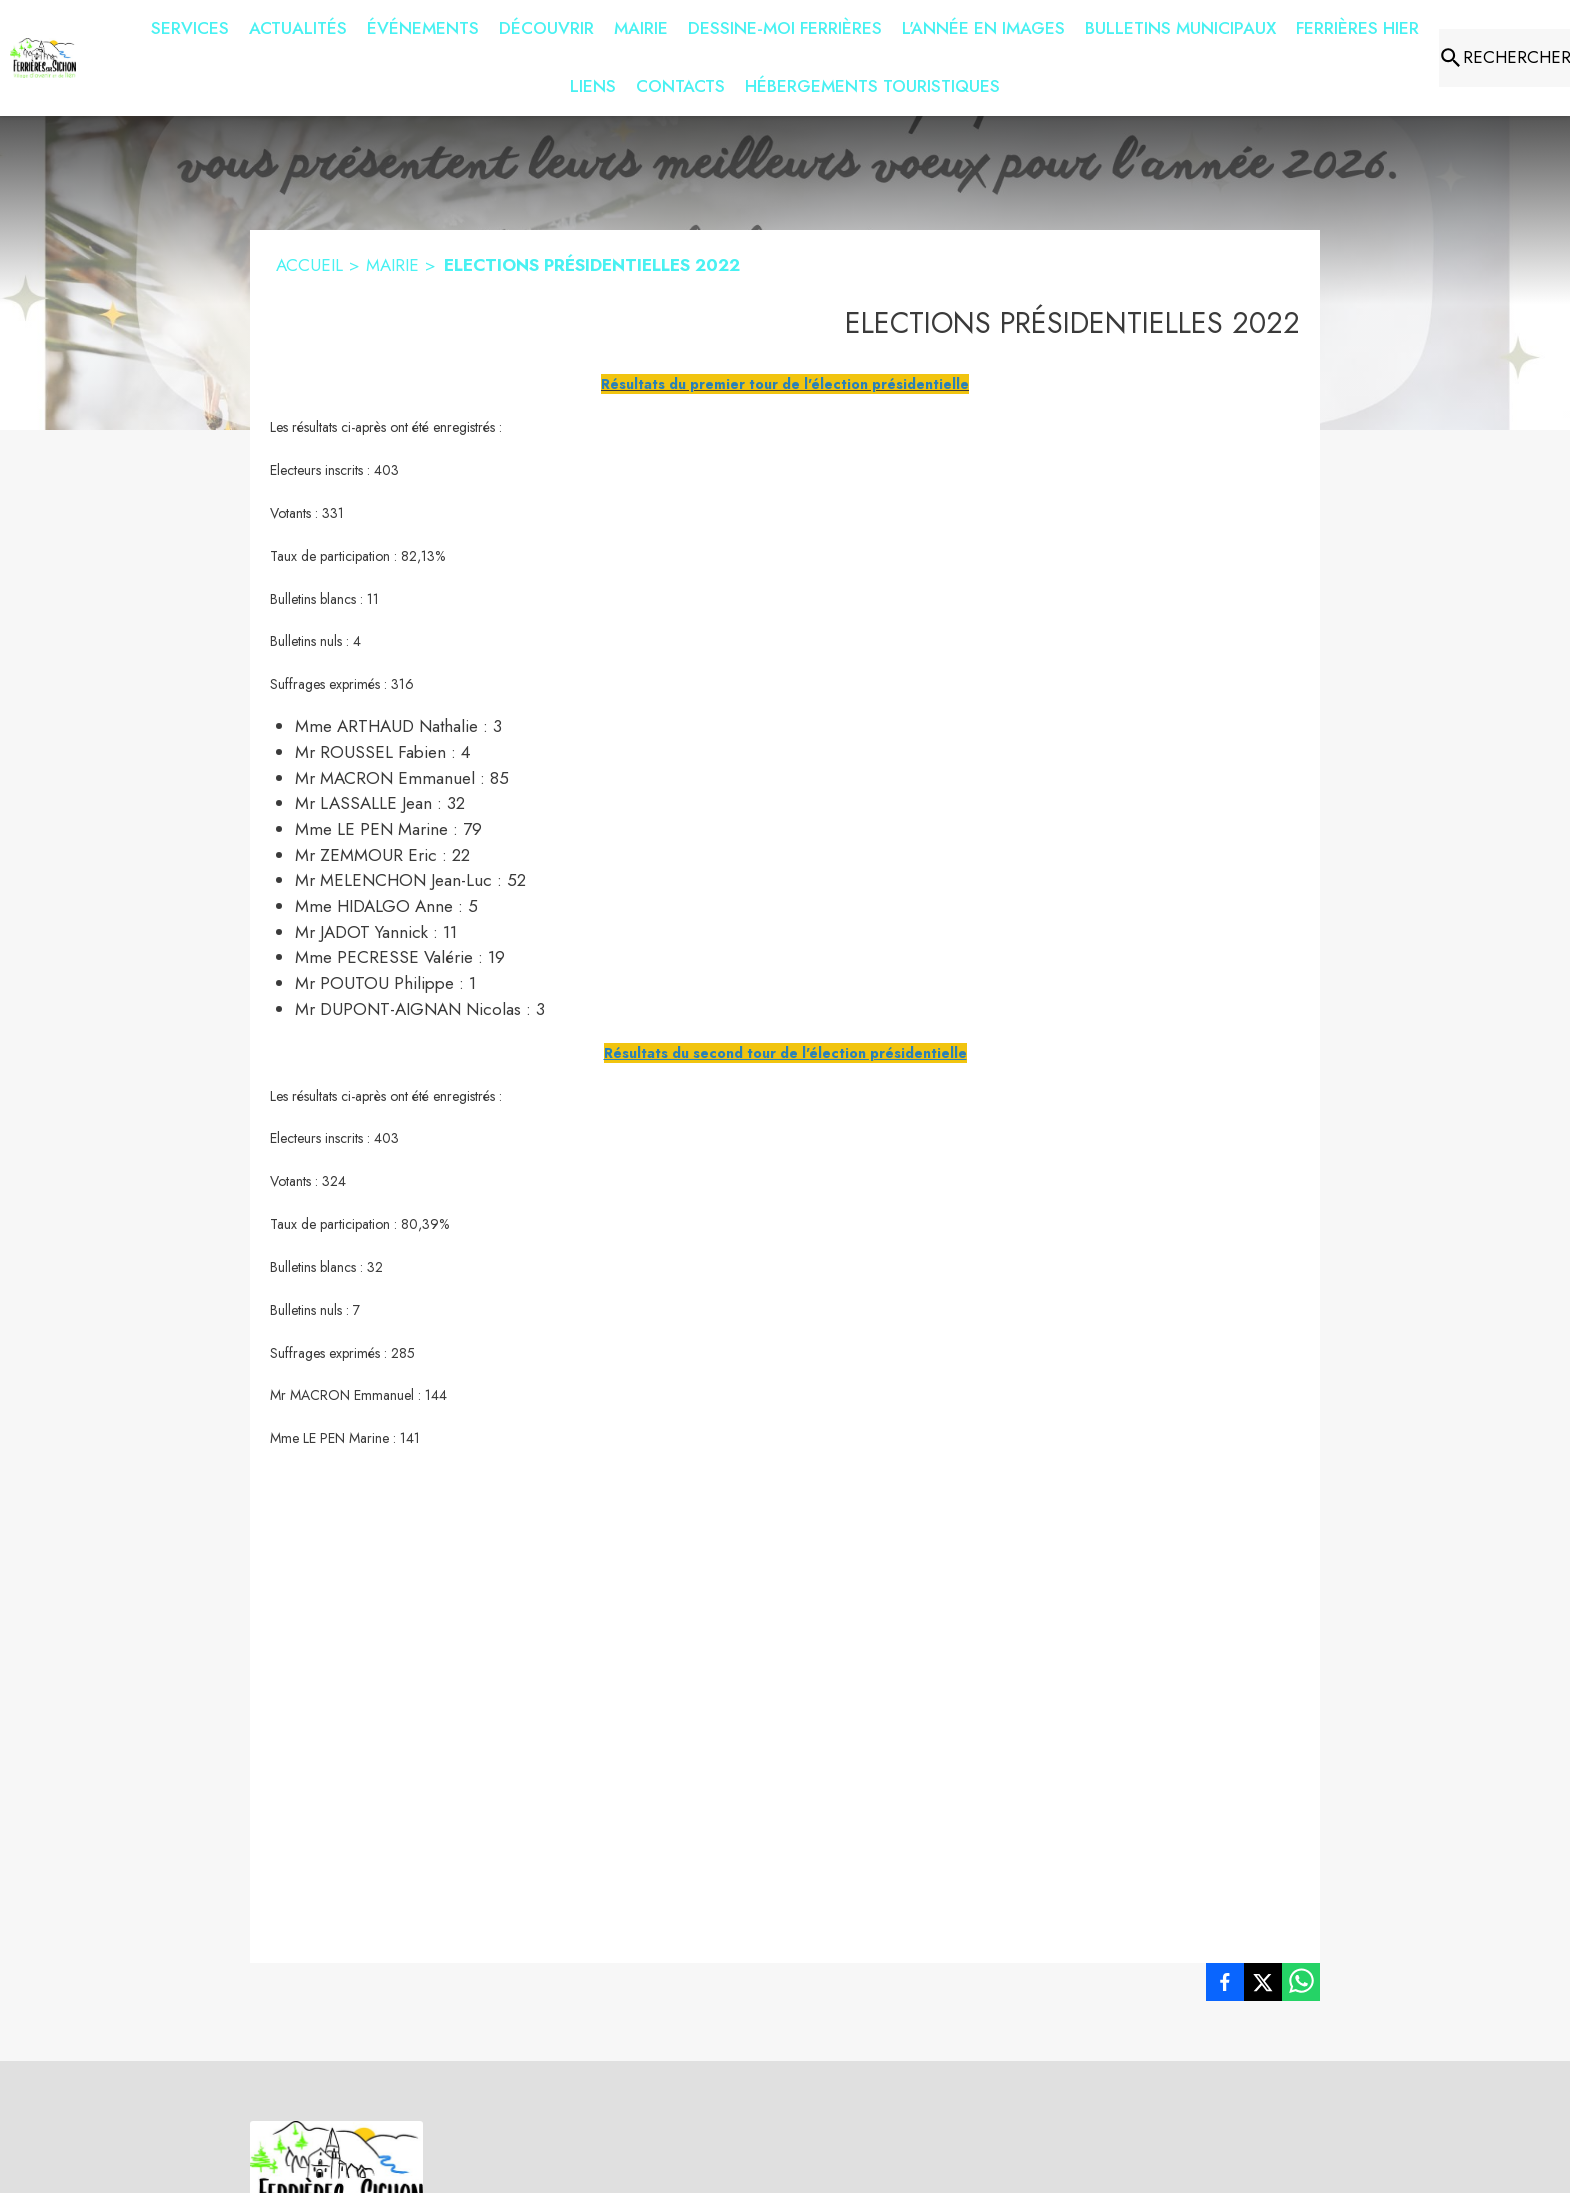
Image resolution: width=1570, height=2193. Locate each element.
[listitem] (1225, 1986)
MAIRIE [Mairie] (392, 265)
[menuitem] (190, 25)
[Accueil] (43, 58)
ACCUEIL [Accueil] (309, 265)
